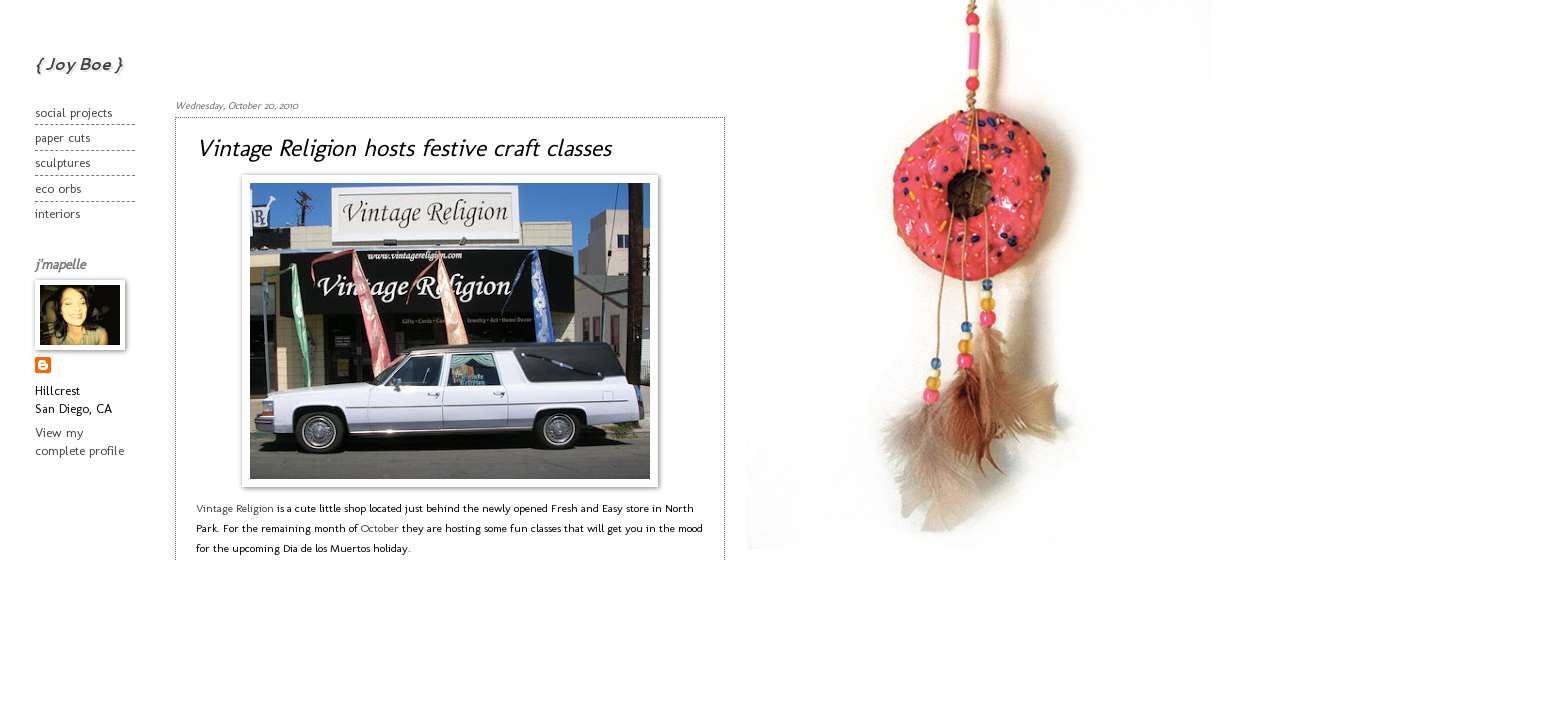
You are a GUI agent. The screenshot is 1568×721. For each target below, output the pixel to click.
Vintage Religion (235, 508)
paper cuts (62, 137)
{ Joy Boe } (78, 63)
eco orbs (58, 188)
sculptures (62, 162)
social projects (73, 112)
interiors (57, 213)
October (380, 528)
